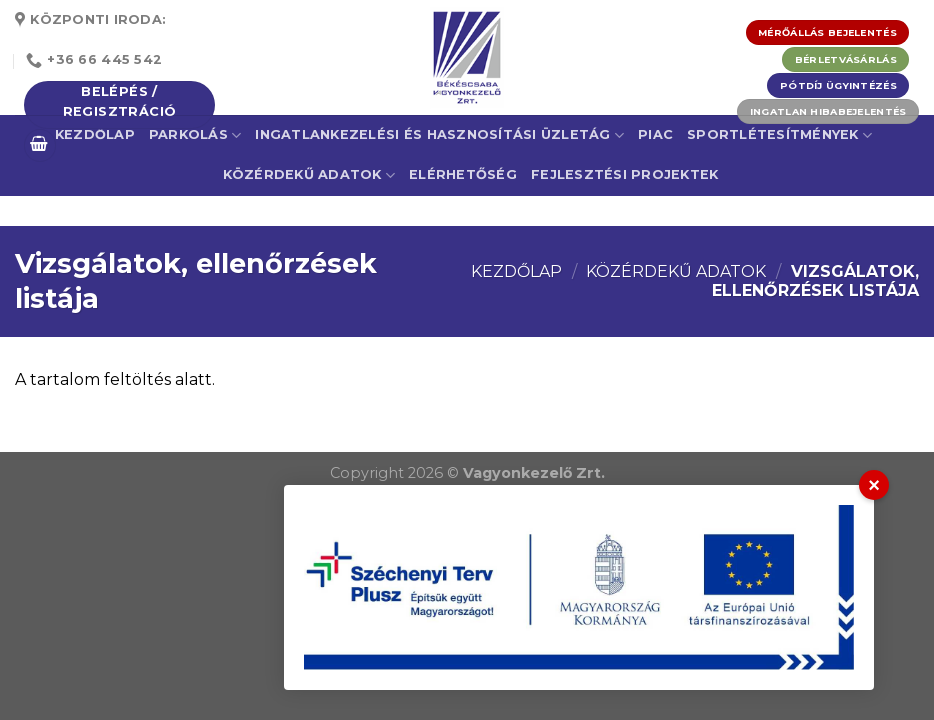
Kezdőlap (516, 271)
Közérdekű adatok (309, 175)
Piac (655, 134)
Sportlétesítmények (779, 135)
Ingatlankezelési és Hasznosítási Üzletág (439, 135)
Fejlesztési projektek (624, 174)
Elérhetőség (463, 174)
